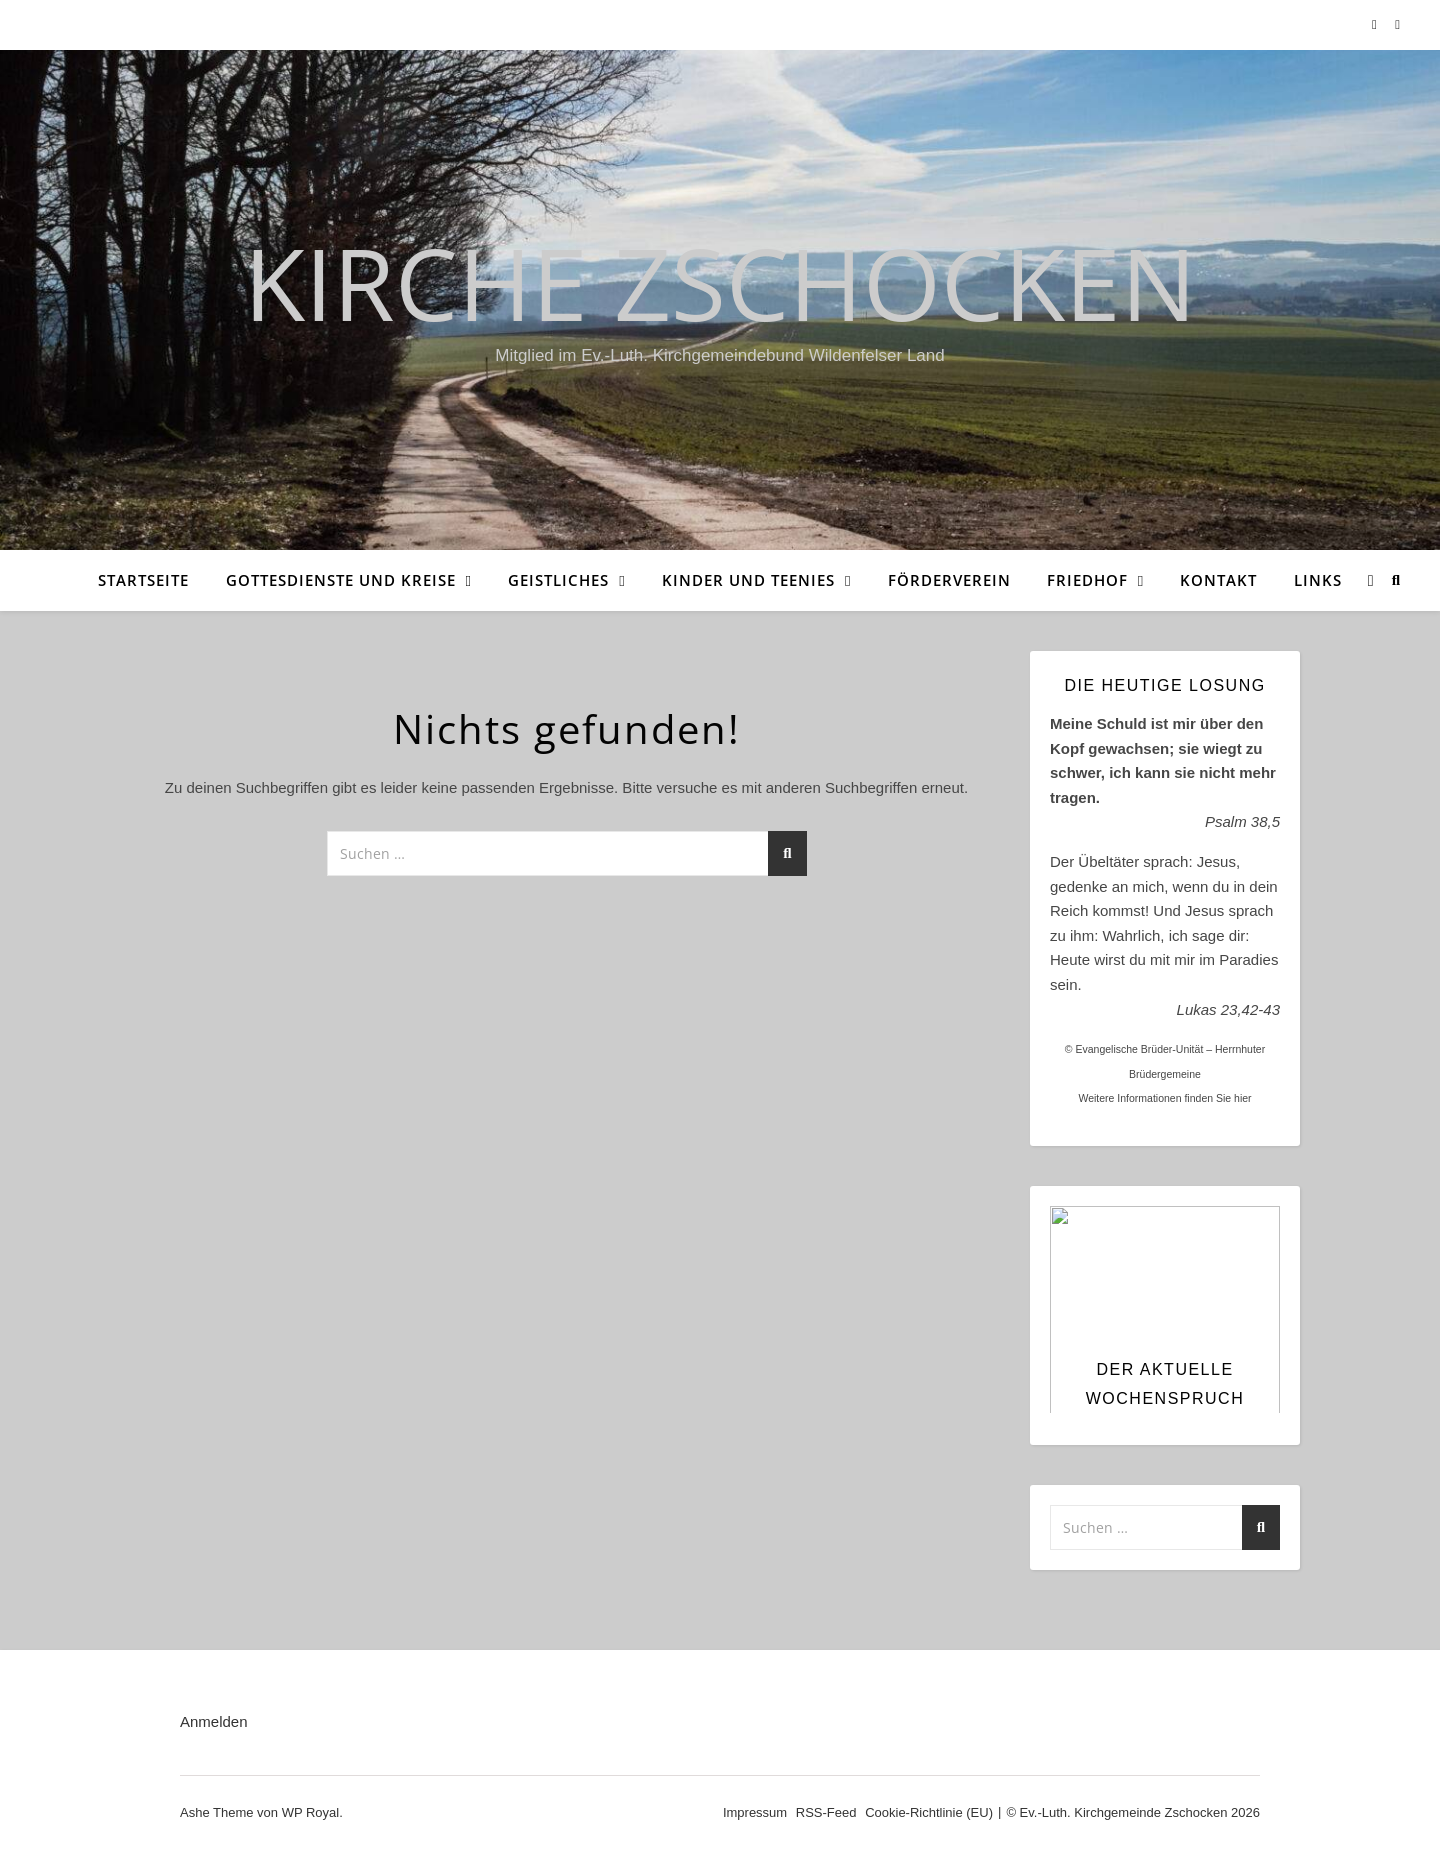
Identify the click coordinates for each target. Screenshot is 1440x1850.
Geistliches (558, 580)
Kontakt (1218, 580)
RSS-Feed (826, 1812)
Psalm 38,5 (1242, 821)
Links (1318, 580)
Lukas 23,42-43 (1228, 1009)
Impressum (755, 1812)
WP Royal (311, 1812)
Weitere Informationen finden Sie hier (1164, 1098)
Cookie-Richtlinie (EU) (929, 1812)
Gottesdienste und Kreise (341, 580)
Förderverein (949, 580)
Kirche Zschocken (720, 282)
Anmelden (214, 1721)
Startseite (143, 580)
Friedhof (1087, 580)
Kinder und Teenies (748, 580)
